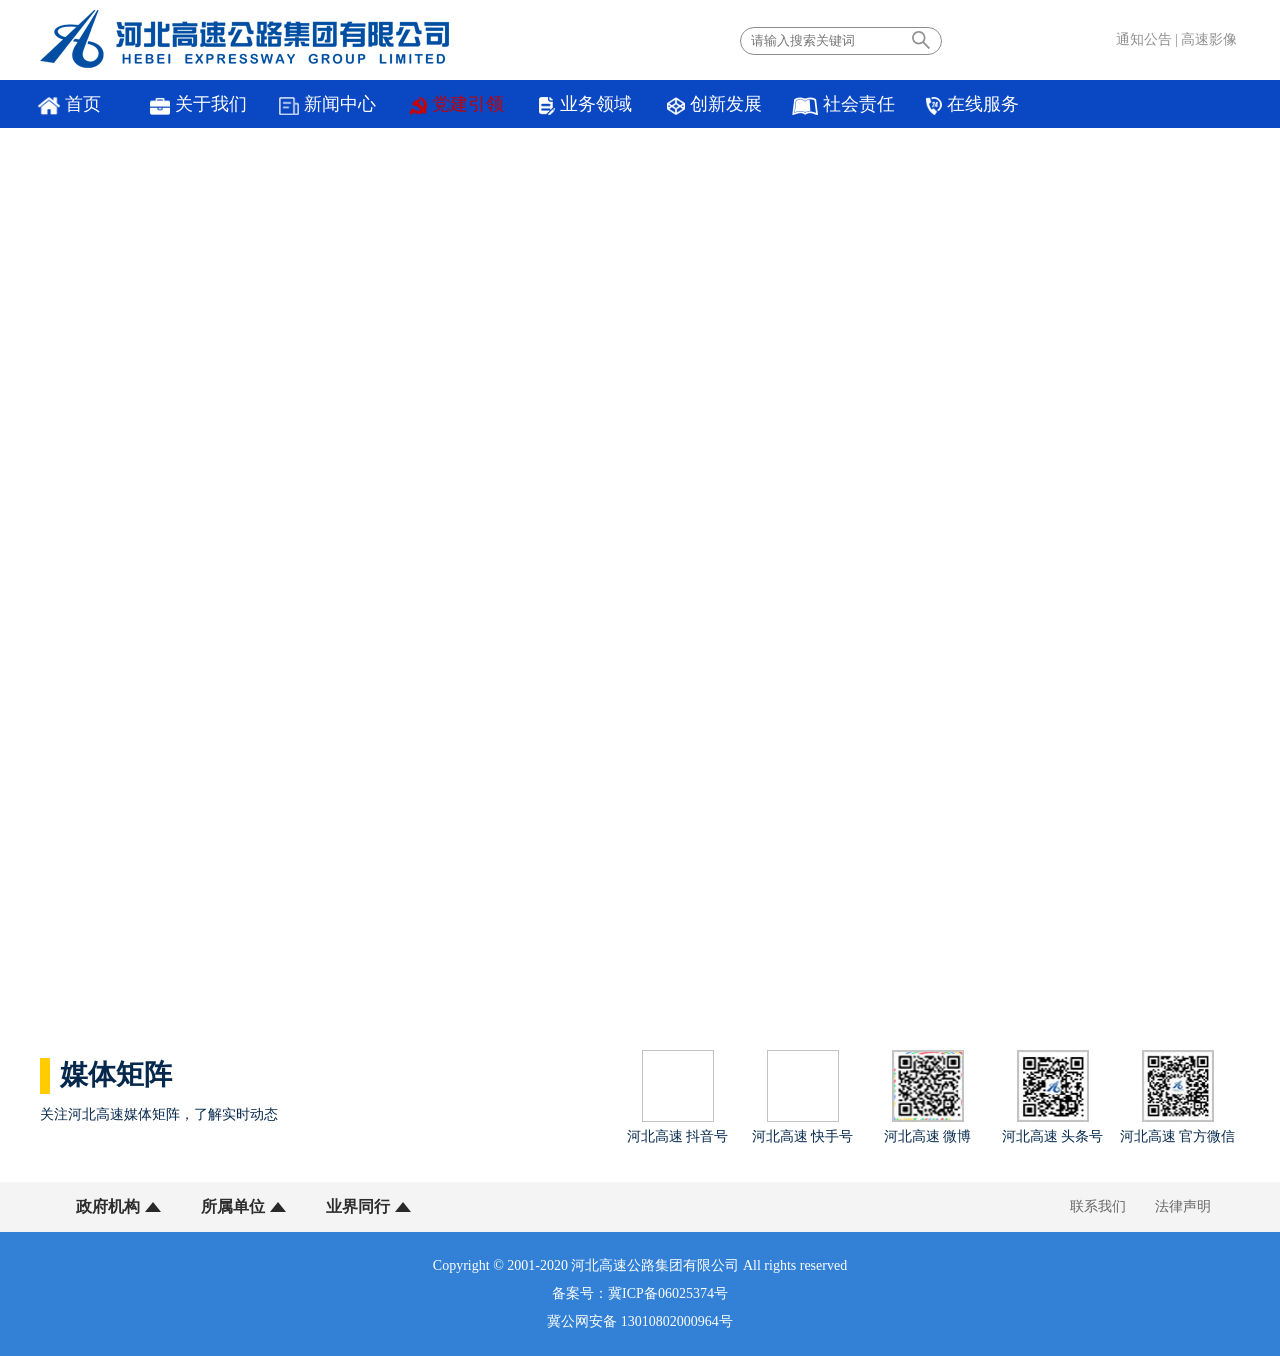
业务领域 (585, 104)
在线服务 (972, 104)
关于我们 (198, 104)
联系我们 (1098, 1206)
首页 (69, 104)
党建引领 (457, 104)
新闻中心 (327, 104)
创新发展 (714, 104)
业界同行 (358, 1206)
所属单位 (233, 1206)
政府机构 (108, 1206)
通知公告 (1144, 39)
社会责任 (843, 104)
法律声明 (1183, 1206)
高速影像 (1209, 39)
